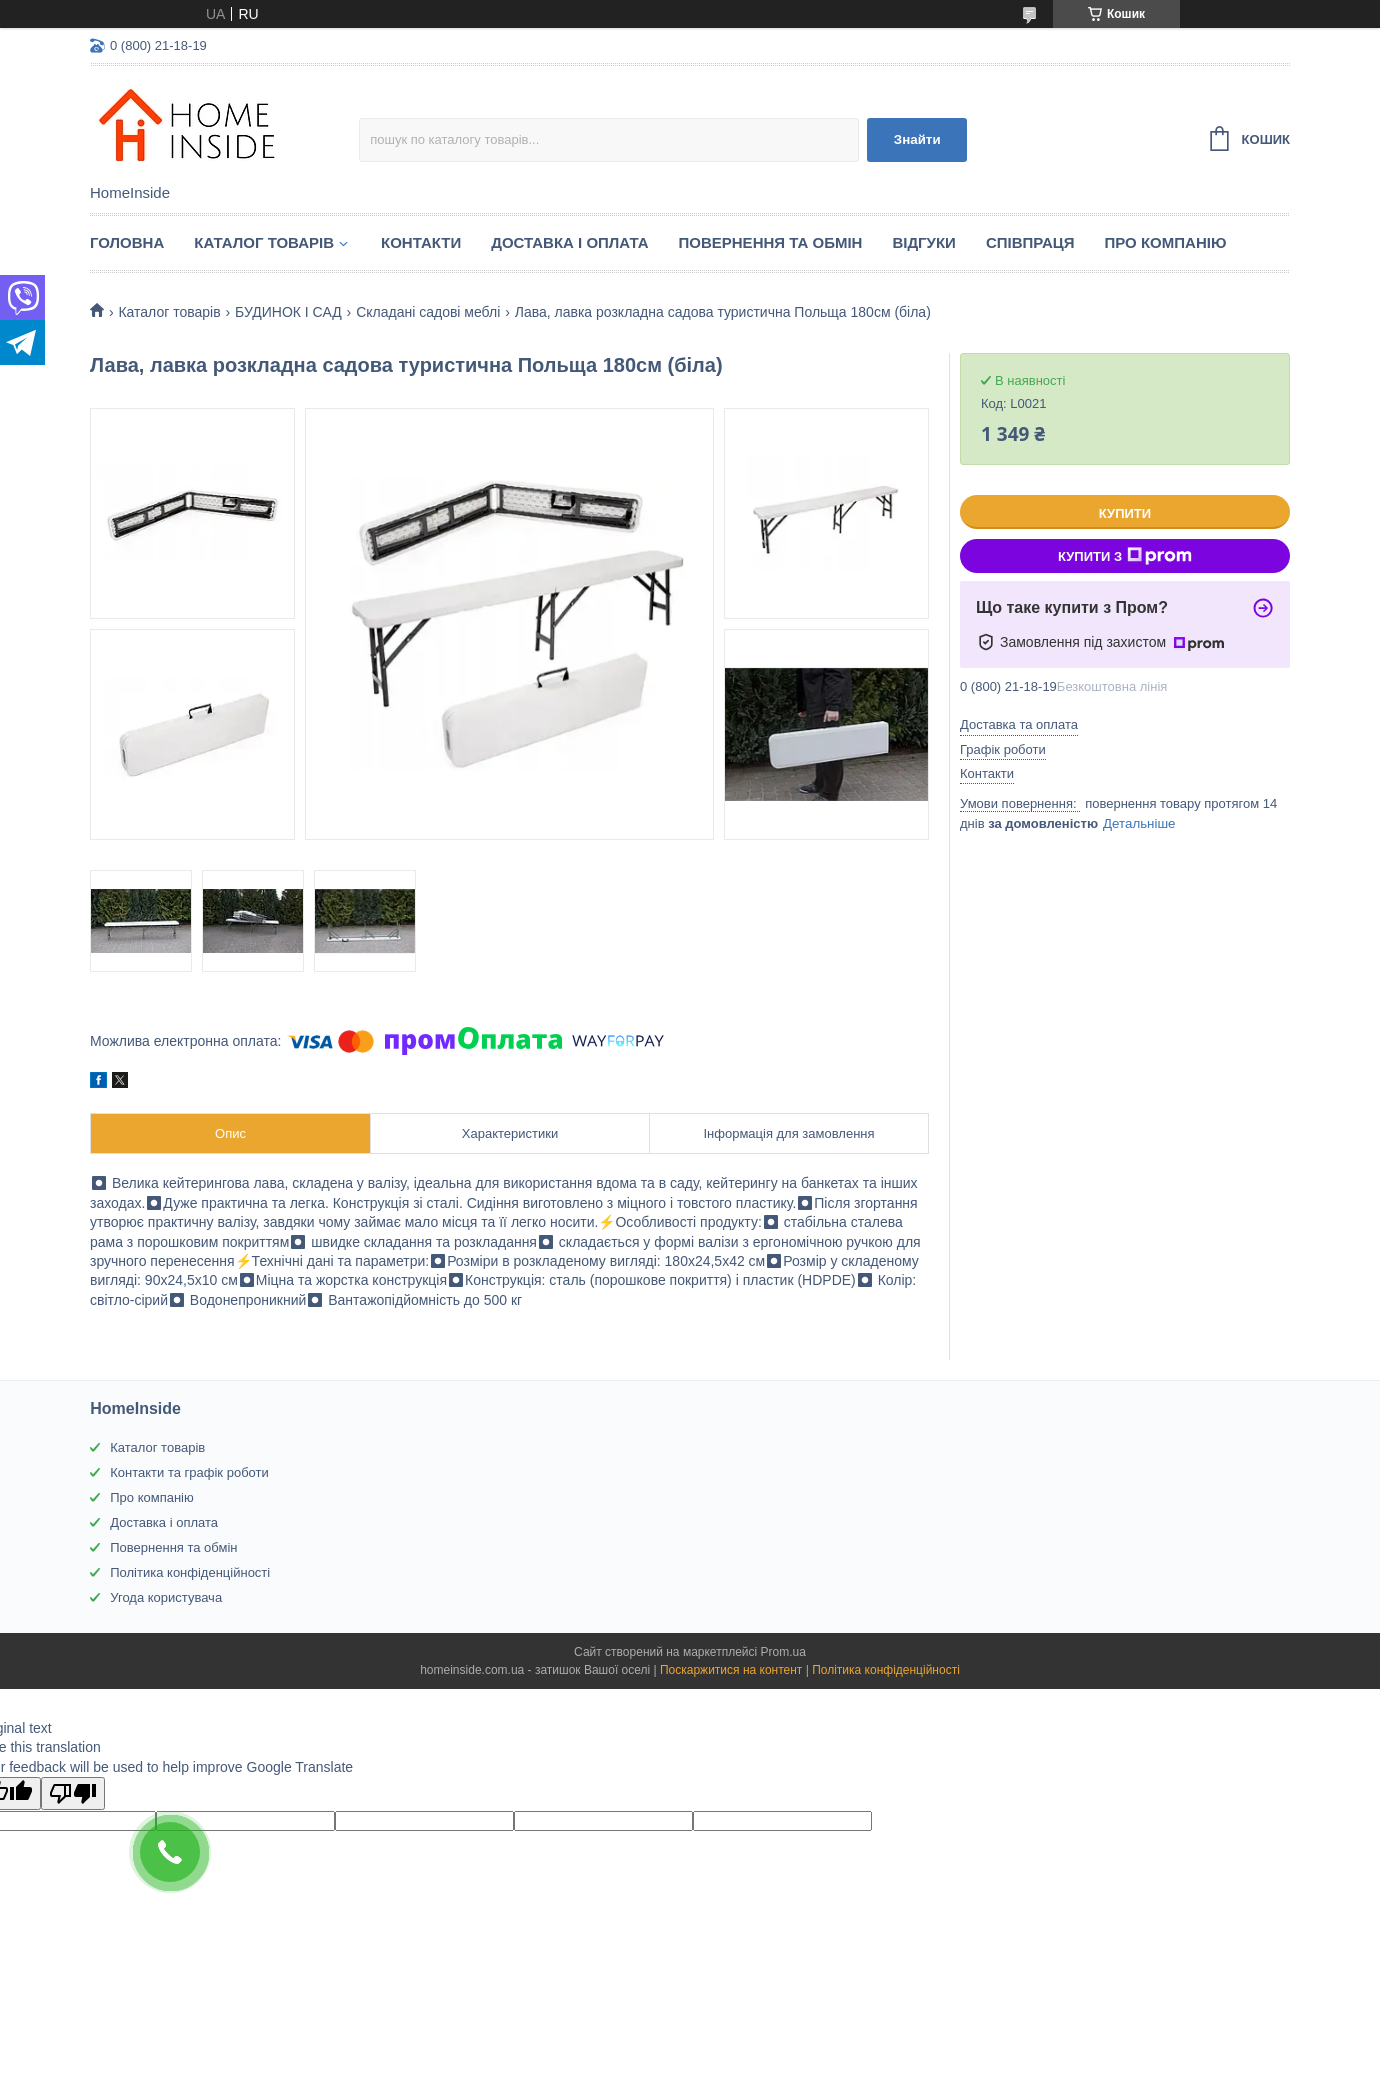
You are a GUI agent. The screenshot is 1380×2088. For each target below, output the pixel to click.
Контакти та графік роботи (189, 1472)
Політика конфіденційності (190, 1572)
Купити (1125, 513)
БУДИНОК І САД (288, 312)
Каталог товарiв (264, 242)
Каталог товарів (157, 1447)
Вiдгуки (923, 242)
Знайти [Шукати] (917, 139)
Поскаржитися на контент (731, 1670)
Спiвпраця (1030, 242)
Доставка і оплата (569, 242)
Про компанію (1166, 242)
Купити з (1125, 556)
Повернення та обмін (771, 242)
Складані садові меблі (428, 312)
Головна (127, 242)
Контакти (421, 242)
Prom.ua (783, 1652)
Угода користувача (166, 1597)
